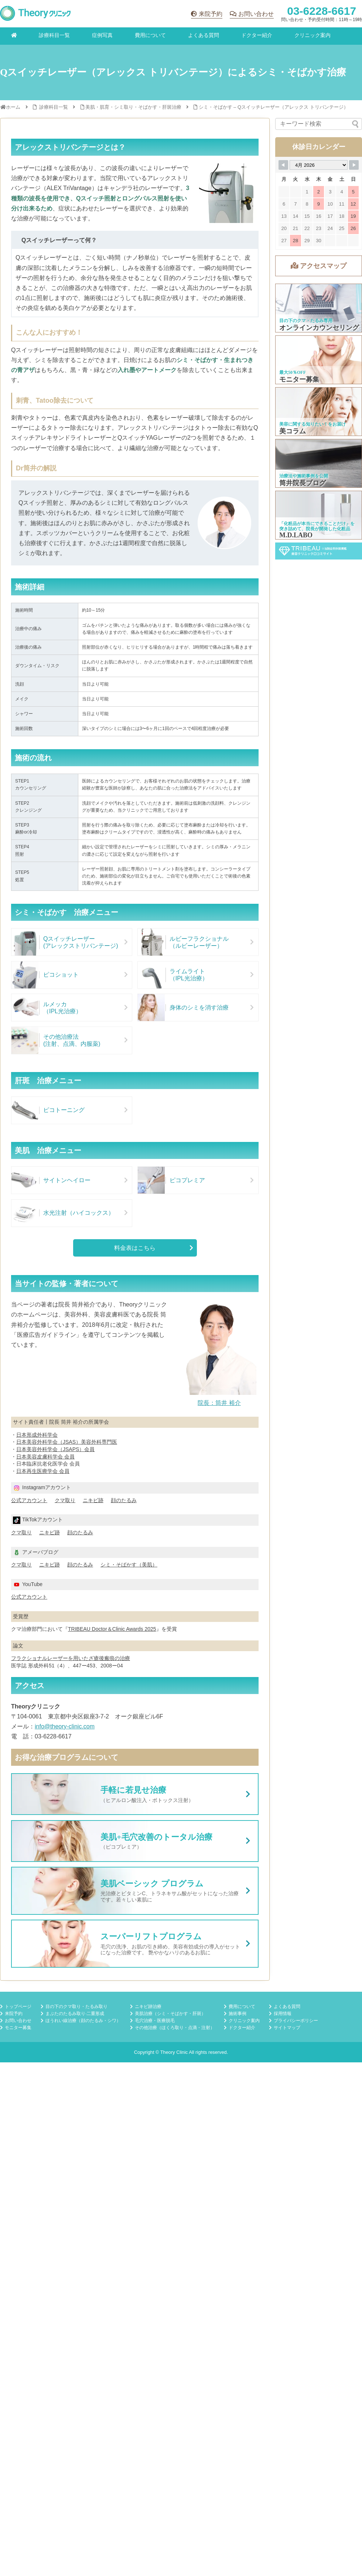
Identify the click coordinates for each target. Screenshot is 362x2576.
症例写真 (102, 35)
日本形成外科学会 (37, 1435)
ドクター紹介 (256, 35)
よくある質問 (203, 35)
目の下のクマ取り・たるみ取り (76, 2006)
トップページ (18, 2006)
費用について (150, 35)
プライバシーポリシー (296, 2020)
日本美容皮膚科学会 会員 (45, 1457)
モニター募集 (18, 2027)
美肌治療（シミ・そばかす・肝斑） (170, 2013)
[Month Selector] (319, 165)
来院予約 (210, 14)
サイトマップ (287, 2027)
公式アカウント (29, 1500)
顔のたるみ (124, 1500)
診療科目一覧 (54, 35)
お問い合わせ (256, 14)
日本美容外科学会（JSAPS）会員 (55, 1449)
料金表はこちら (135, 1248)
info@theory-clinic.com (65, 1726)
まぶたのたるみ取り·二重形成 (74, 2013)
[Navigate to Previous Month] (283, 165)
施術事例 (237, 2013)
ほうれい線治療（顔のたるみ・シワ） (83, 2020)
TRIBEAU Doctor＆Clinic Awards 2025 (112, 1629)
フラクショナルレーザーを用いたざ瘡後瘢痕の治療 (70, 1658)
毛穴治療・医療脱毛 (155, 2020)
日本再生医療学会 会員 (42, 1471)
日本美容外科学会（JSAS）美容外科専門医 (66, 1442)
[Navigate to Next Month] (354, 165)
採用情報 (282, 2013)
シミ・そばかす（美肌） (128, 1565)
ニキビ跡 (93, 1500)
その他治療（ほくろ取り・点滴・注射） (175, 2027)
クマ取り (65, 1500)
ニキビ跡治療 (148, 2006)
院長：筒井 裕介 (219, 1403)
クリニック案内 (312, 35)
